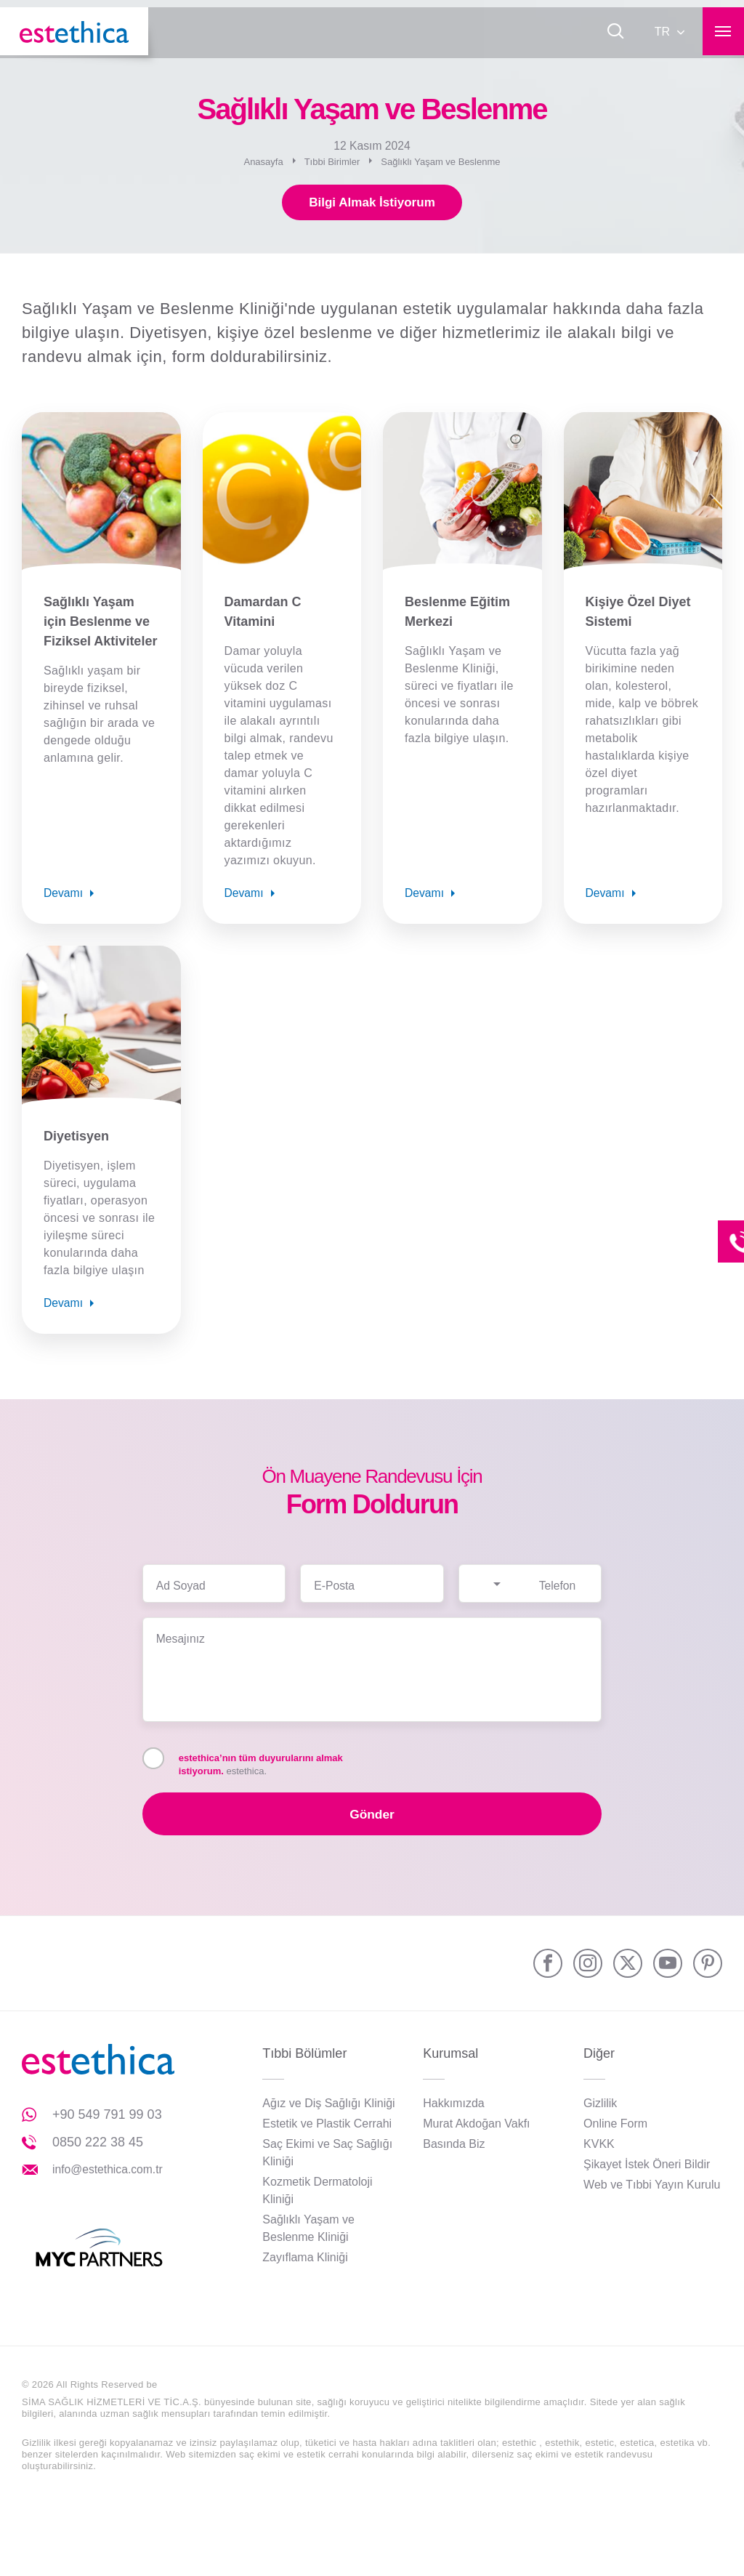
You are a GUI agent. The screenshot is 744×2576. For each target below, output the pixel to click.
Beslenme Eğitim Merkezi (457, 613)
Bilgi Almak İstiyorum (371, 203)
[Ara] (612, 32)
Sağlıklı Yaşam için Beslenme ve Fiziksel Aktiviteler (100, 623)
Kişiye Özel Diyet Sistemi (638, 613)
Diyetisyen (76, 1137)
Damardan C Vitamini (263, 613)
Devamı (64, 894)
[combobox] (494, 1576)
